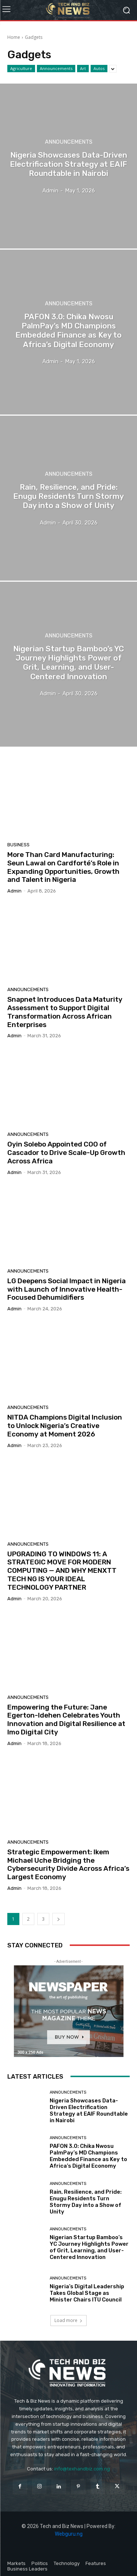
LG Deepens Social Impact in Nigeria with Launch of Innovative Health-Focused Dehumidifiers (66, 1289)
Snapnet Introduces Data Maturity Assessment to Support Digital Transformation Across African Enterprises (64, 1011)
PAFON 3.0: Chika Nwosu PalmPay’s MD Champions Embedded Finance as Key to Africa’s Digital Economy (88, 2156)
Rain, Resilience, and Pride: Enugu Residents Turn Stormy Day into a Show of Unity (86, 2202)
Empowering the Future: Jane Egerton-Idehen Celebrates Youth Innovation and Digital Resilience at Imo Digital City (66, 1719)
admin (14, 891)
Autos (99, 68)
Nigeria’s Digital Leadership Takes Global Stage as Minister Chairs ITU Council (87, 2293)
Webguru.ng (69, 2534)
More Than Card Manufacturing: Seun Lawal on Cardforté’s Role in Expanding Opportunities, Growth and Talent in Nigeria (63, 867)
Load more (68, 2320)
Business (18, 844)
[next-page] (58, 1919)
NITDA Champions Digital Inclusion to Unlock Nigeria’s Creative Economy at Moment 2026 (64, 1425)
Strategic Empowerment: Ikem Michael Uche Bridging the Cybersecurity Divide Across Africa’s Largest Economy (68, 1864)
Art (83, 68)
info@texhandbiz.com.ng (82, 2469)
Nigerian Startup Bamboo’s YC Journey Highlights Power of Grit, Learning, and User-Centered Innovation (89, 2247)
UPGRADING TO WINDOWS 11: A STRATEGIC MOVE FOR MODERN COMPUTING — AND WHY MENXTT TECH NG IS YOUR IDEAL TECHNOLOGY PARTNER (62, 1570)
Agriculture (21, 68)
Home (13, 37)
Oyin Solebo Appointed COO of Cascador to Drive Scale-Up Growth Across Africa (66, 1152)
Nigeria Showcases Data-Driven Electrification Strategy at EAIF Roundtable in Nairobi (89, 2110)
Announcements (56, 68)
